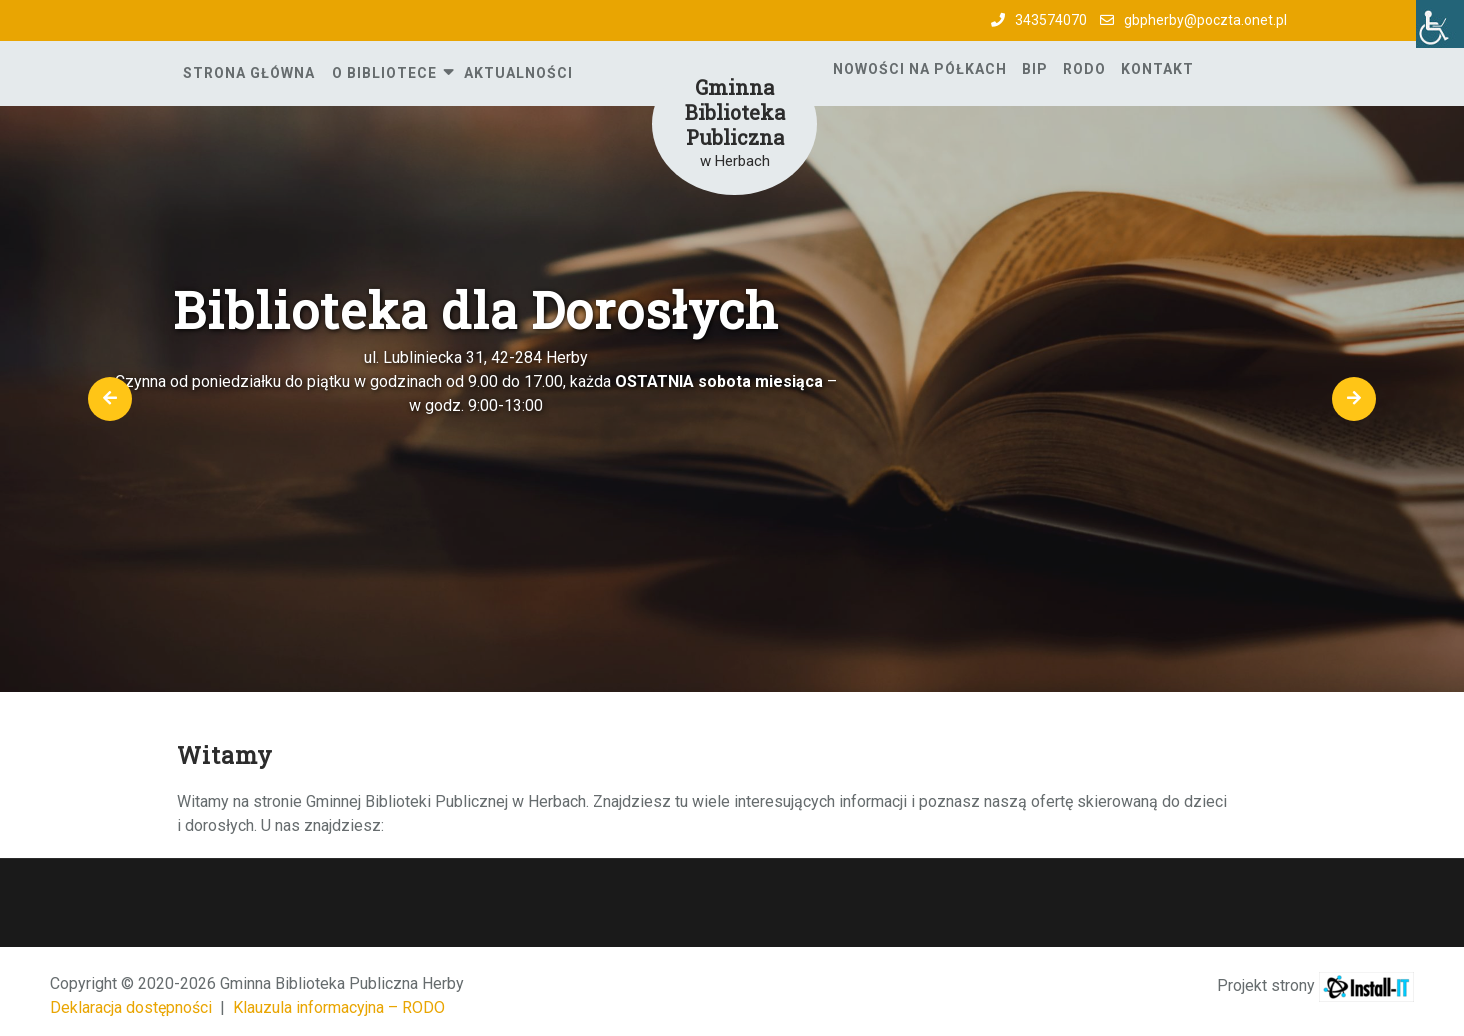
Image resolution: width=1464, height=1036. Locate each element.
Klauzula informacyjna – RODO (339, 1007)
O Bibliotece (384, 73)
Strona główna (249, 73)
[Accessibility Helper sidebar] (1440, 24)
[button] (110, 399)
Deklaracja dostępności (131, 1007)
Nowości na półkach (920, 69)
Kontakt (1157, 69)
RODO (1084, 69)
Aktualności (518, 73)
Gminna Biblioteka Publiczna (735, 112)
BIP (1035, 69)
